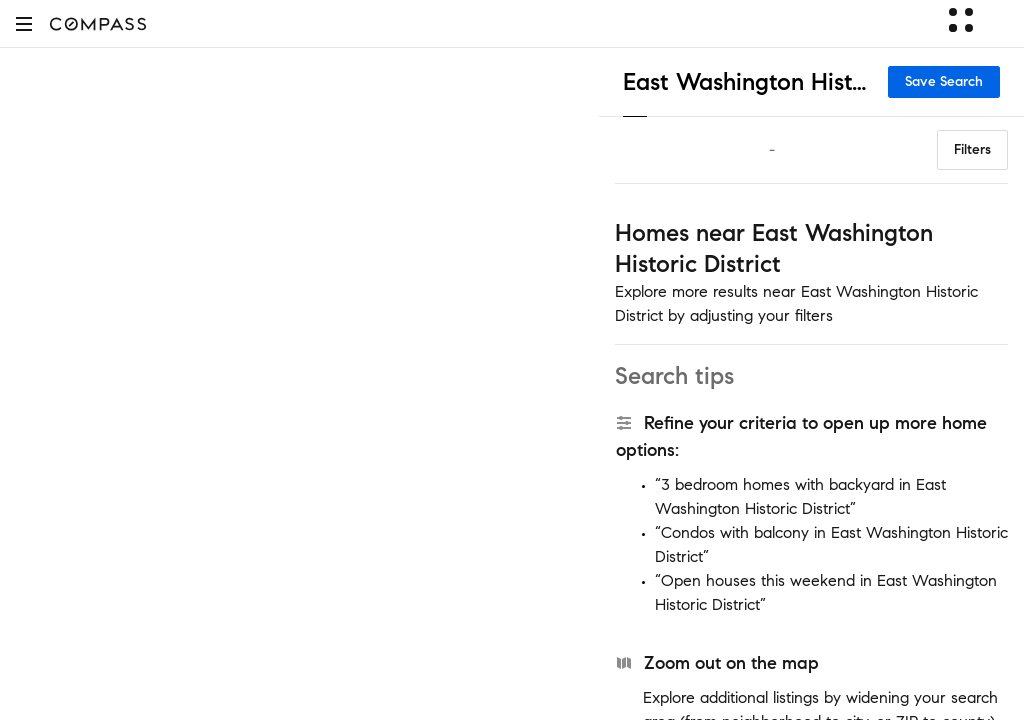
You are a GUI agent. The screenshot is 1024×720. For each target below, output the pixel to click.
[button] (24, 23)
